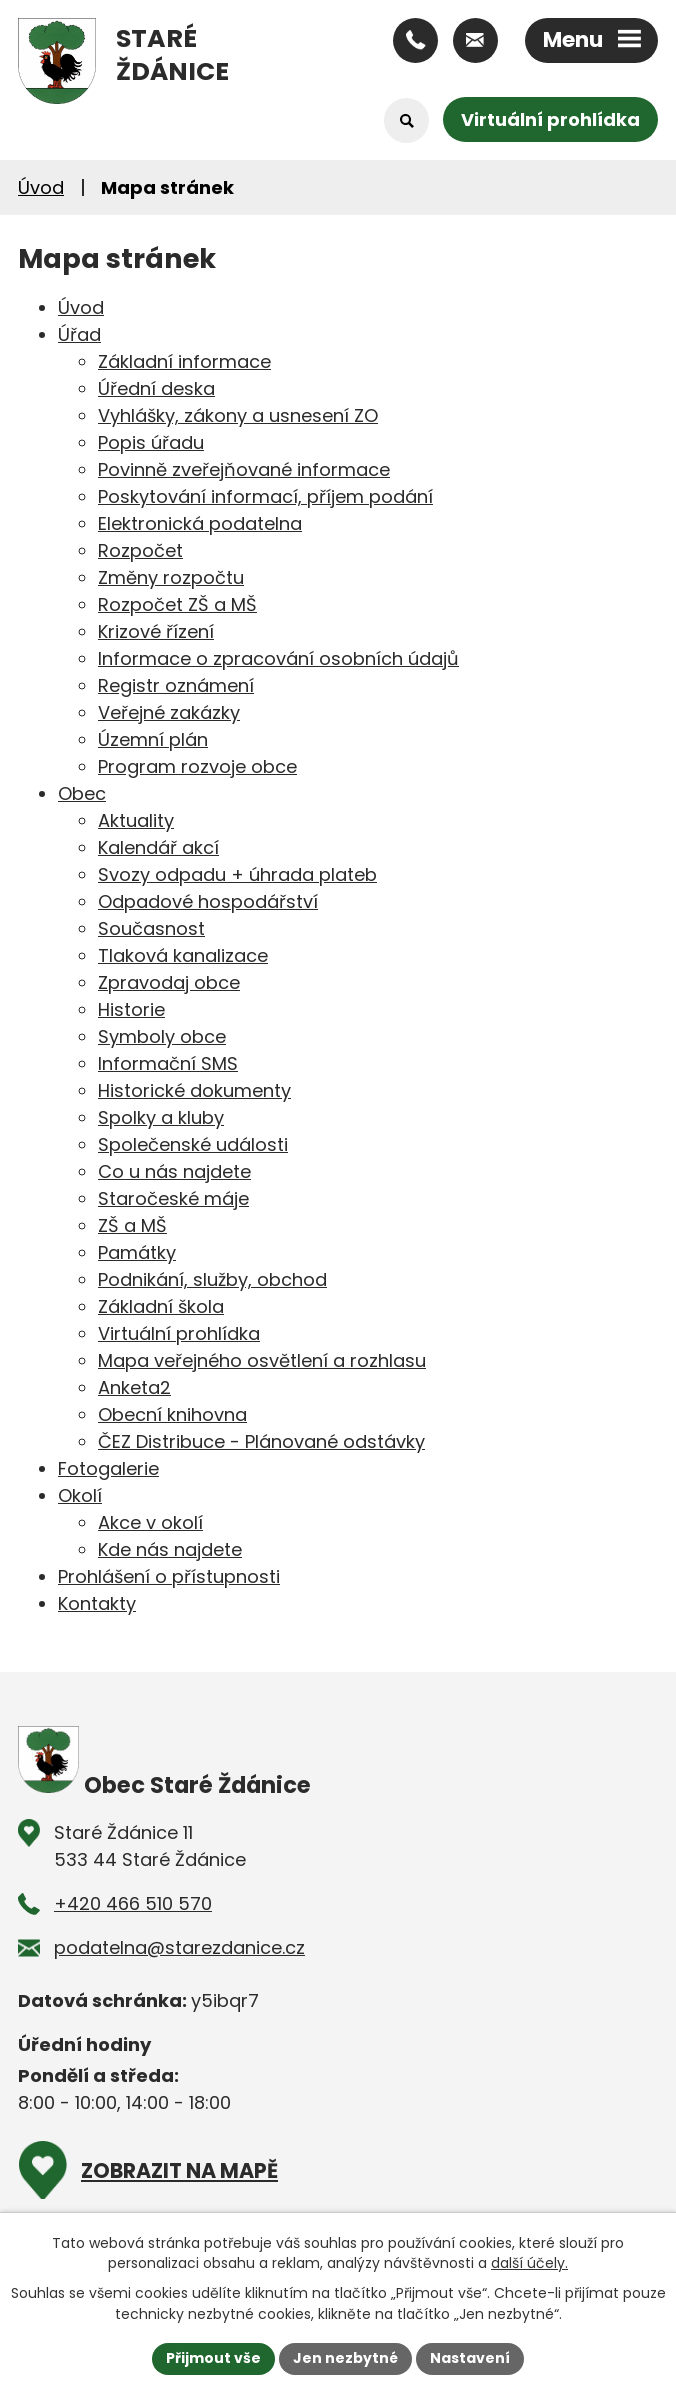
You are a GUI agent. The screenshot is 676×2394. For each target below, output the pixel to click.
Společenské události (193, 1144)
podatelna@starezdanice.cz (179, 1947)
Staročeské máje (173, 1198)
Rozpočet (140, 550)
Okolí (80, 1495)
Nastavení (470, 2358)
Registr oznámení (176, 685)
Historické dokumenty (194, 1090)
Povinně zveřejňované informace (244, 469)
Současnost (151, 928)
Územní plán (153, 739)
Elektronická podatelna (200, 523)
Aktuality (136, 820)
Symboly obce (162, 1036)
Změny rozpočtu (171, 577)
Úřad (79, 334)
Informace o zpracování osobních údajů (278, 658)
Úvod (41, 187)
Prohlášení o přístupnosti (169, 1576)
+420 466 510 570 (133, 1903)
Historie (131, 1009)
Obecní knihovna (172, 1414)
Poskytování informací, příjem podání (265, 496)
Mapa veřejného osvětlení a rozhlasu (262, 1360)
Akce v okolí (150, 1522)
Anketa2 (134, 1387)
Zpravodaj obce (169, 982)
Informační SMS (168, 1063)
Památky (137, 1252)
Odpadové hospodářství (208, 901)
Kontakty (97, 1603)
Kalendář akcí (158, 847)
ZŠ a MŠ (132, 1225)
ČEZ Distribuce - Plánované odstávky (261, 1441)
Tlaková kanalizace (183, 955)
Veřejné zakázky (169, 712)
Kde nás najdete (170, 1549)
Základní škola (161, 1306)
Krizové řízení (156, 631)
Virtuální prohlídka (550, 119)
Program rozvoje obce (197, 766)
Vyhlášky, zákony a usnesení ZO (238, 415)
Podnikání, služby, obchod (212, 1279)
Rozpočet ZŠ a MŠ (177, 604)
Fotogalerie (108, 1468)
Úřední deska (156, 388)
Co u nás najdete (174, 1171)
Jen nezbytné (345, 2358)
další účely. (529, 2263)
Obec (82, 793)
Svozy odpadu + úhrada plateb (237, 874)
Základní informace (184, 361)
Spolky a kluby (161, 1117)
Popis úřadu (151, 442)
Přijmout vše (213, 2358)
